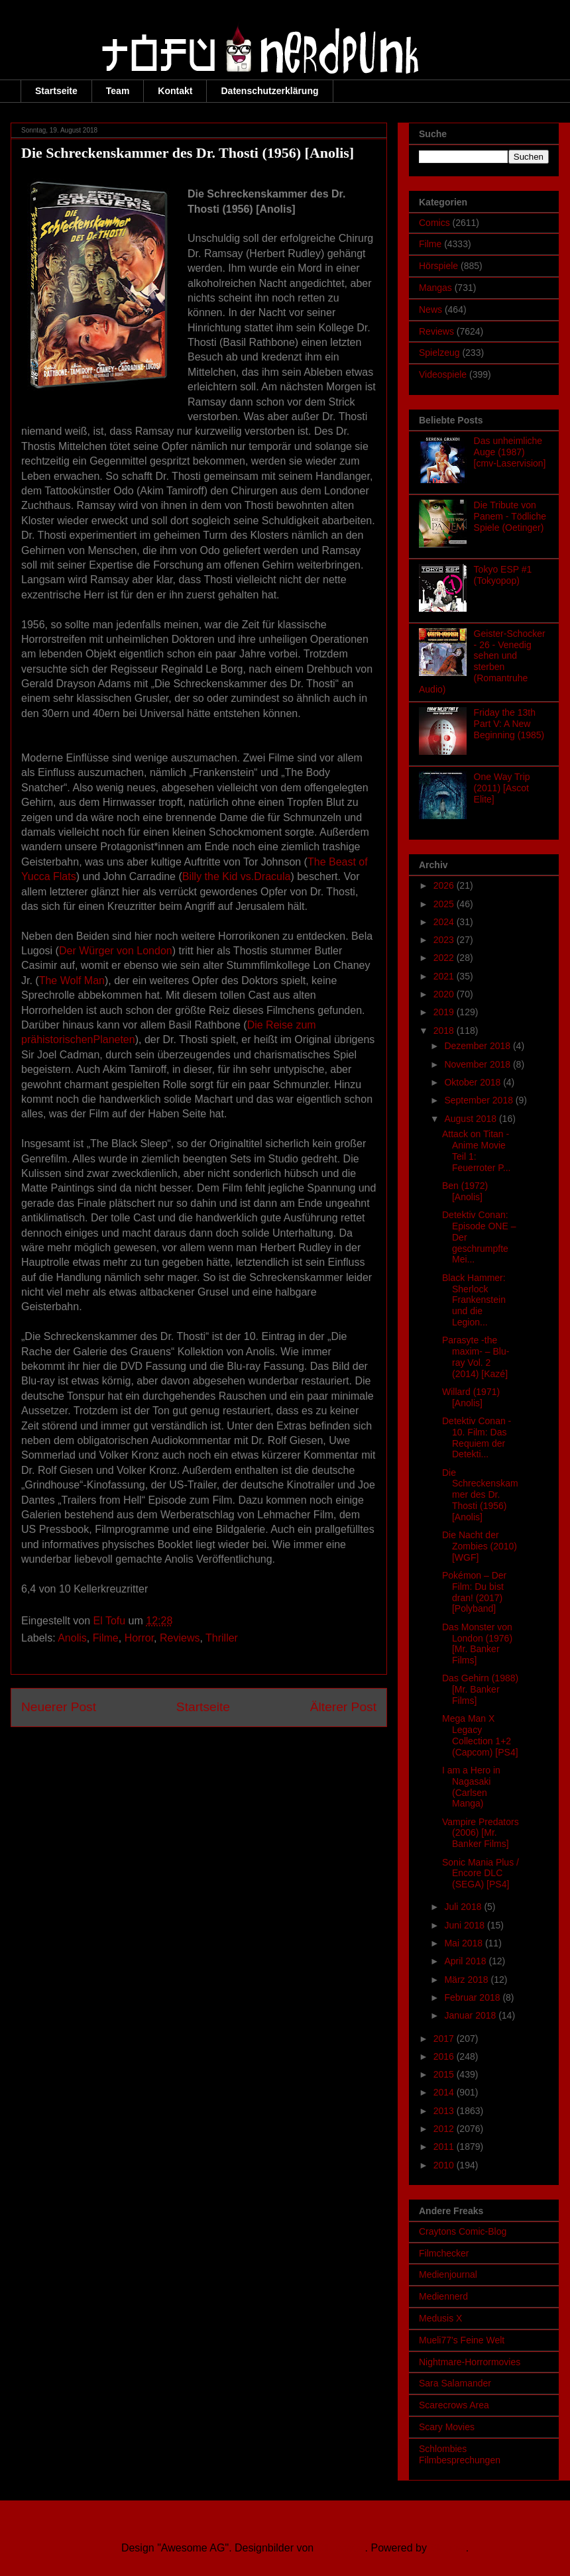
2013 (445, 2110)
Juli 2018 (464, 1906)
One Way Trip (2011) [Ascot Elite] (502, 788)
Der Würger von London (115, 950)
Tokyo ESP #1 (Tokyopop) (503, 575)
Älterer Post (343, 1707)
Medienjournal (448, 2274)
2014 (445, 2092)
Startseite (56, 90)
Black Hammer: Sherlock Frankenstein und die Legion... (474, 1299)
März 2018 (467, 1979)
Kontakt (175, 90)
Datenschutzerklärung (269, 90)
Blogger (447, 2547)
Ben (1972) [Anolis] (465, 1191)
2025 (445, 904)
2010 (445, 2165)
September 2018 (479, 1100)
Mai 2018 (464, 1943)
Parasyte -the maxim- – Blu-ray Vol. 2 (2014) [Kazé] (475, 1356)
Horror (139, 1638)
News (430, 309)
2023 (445, 939)
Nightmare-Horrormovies (469, 2362)
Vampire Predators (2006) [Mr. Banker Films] (480, 1833)
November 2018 (478, 1064)
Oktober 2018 (473, 1082)
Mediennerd (443, 2296)
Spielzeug (439, 352)
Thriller (221, 1638)
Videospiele (443, 374)
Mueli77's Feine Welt (461, 2340)
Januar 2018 (471, 2015)
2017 (445, 2038)
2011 (445, 2146)
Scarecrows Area (454, 2405)
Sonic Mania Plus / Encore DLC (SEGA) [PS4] (480, 1873)
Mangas (435, 287)
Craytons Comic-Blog (462, 2231)
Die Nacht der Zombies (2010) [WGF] (479, 1546)
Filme (106, 1638)
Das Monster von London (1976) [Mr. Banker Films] (477, 1643)
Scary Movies (447, 2427)
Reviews (180, 1638)
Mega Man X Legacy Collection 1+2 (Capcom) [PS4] (480, 1735)
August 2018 (471, 1118)
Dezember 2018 (478, 1045)
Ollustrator (341, 2547)
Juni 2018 (465, 1925)
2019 (445, 1012)
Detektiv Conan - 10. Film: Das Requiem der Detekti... (476, 1437)
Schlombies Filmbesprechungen (459, 2454)
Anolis (72, 1638)
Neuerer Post (58, 1707)
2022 (445, 957)
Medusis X (440, 2318)
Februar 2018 (473, 1997)
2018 (445, 1030)
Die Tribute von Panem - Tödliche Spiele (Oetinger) (510, 516)
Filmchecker (444, 2253)
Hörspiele (438, 265)
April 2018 (466, 1961)
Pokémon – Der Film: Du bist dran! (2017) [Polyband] (474, 1592)
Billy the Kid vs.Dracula (236, 876)
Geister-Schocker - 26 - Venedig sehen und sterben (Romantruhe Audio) (482, 661)
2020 (445, 994)
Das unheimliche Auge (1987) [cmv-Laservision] (510, 452)
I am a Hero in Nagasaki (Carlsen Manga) (471, 1787)
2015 (445, 2074)
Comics (434, 222)
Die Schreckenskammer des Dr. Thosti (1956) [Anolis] (480, 1494)
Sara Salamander (455, 2383)
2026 (445, 885)
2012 (445, 2128)
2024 (445, 922)
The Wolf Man (72, 980)
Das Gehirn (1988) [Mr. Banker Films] (480, 1689)
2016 (445, 2056)
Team (118, 90)
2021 (445, 976)
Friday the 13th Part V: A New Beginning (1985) (509, 723)
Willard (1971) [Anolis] (471, 1397)
